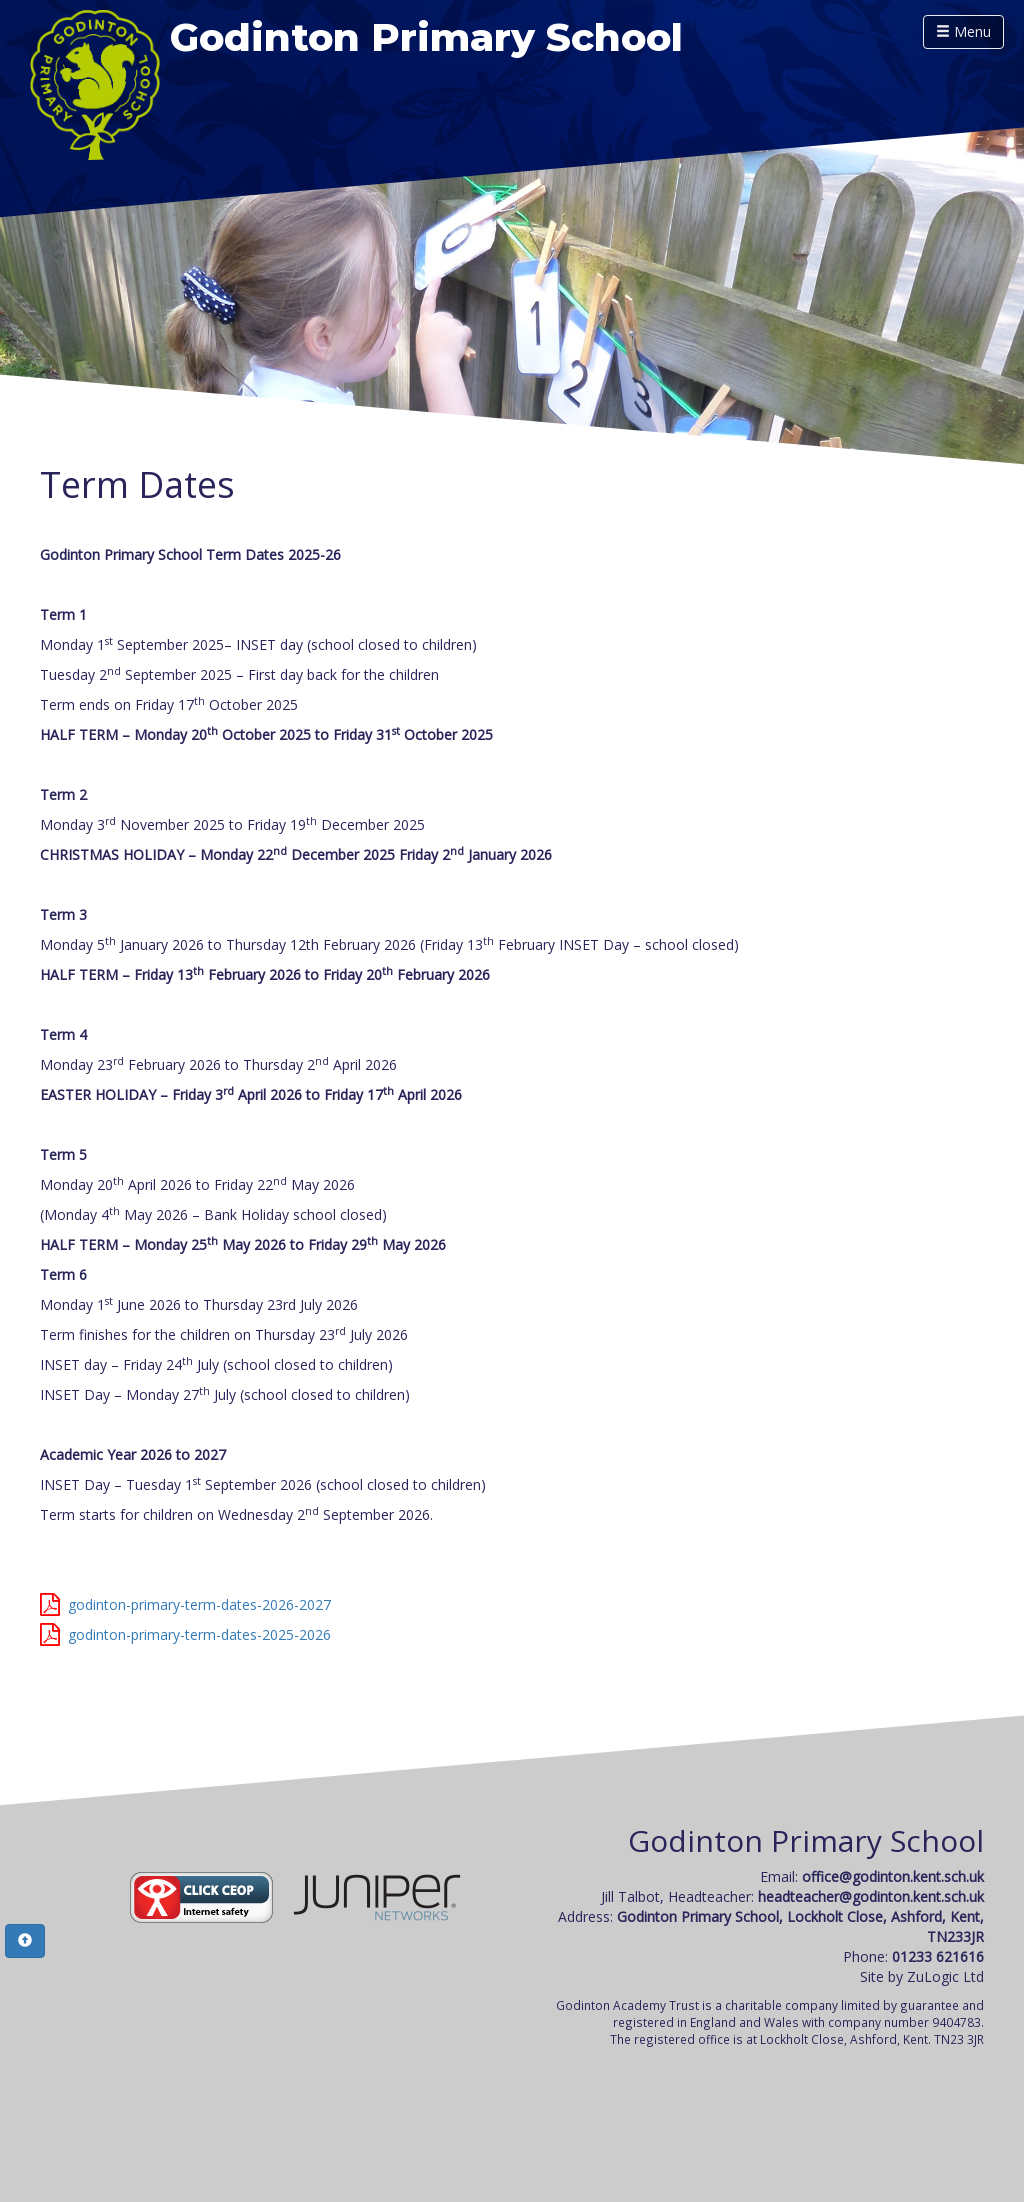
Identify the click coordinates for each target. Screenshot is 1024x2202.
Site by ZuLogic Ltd (922, 1976)
